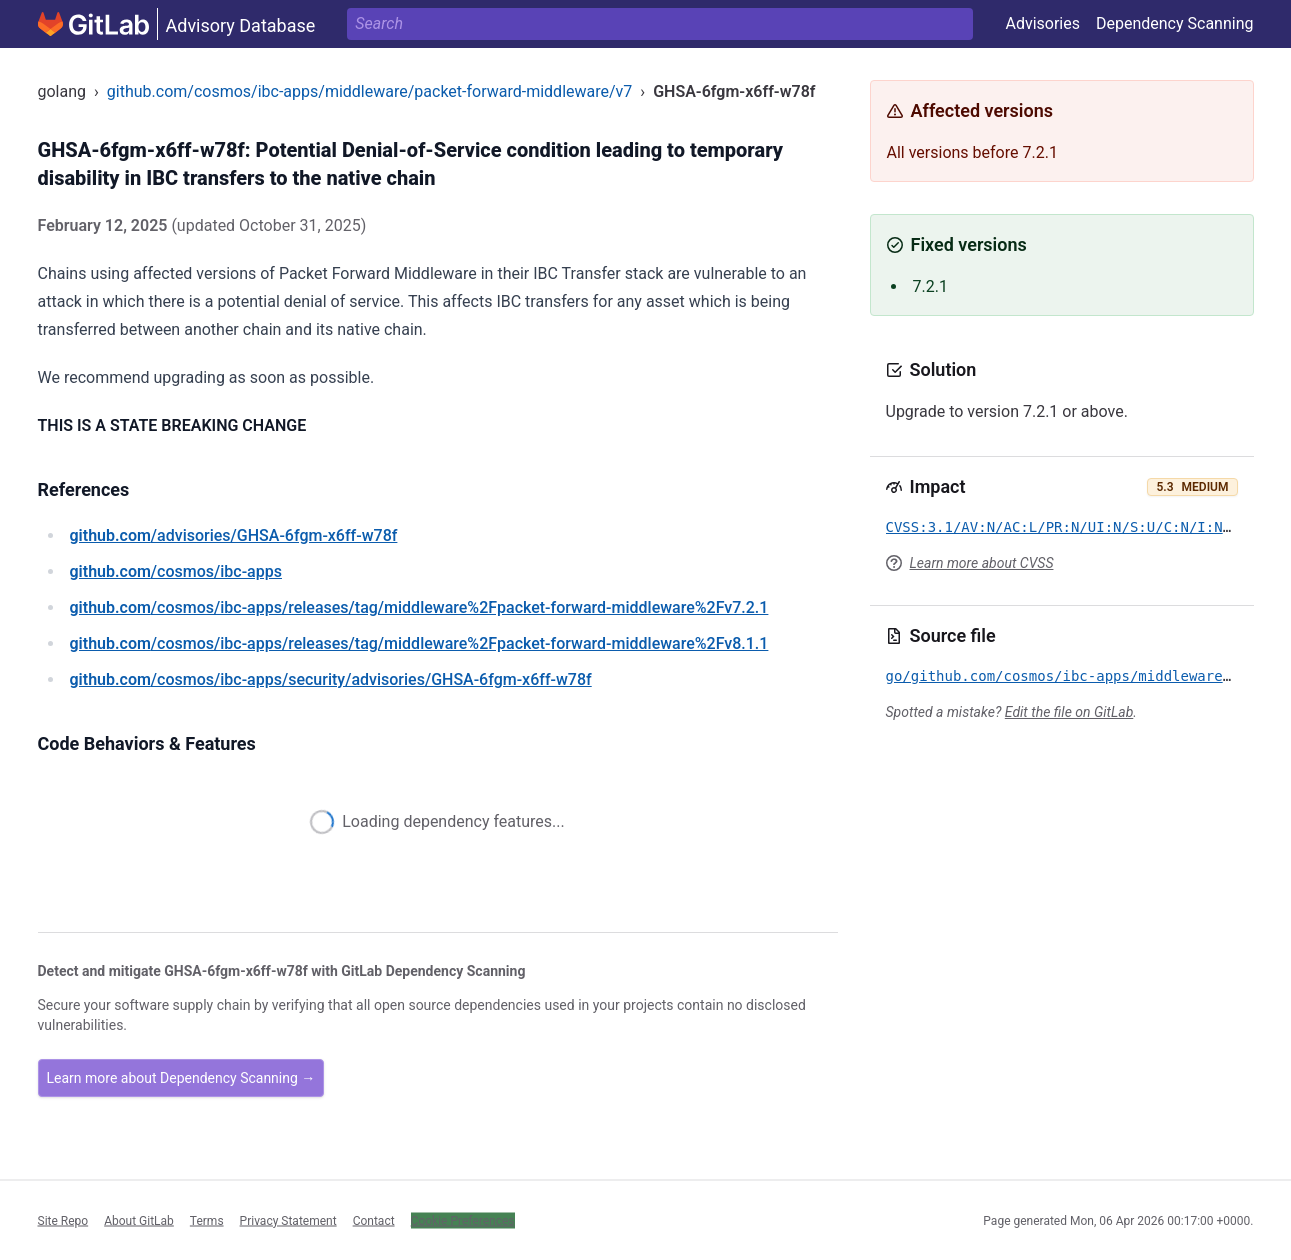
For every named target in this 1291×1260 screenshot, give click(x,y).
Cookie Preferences (463, 1220)
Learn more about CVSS (982, 563)
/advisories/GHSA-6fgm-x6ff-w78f (234, 535)
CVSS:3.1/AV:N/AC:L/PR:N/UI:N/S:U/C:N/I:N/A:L (1071, 527)
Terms (207, 1220)
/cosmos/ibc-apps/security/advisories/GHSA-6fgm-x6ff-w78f (331, 679)
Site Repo (63, 1220)
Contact (374, 1220)
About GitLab (139, 1220)
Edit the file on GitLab (1069, 712)
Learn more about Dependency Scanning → (181, 1078)
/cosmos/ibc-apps (176, 571)
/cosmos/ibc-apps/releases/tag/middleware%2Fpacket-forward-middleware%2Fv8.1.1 (419, 643)
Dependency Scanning (1175, 23)
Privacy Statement (288, 1220)
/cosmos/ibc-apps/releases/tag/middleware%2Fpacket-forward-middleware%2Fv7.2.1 (419, 607)
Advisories (1042, 23)
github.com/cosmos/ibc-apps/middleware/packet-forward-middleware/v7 (370, 91)
